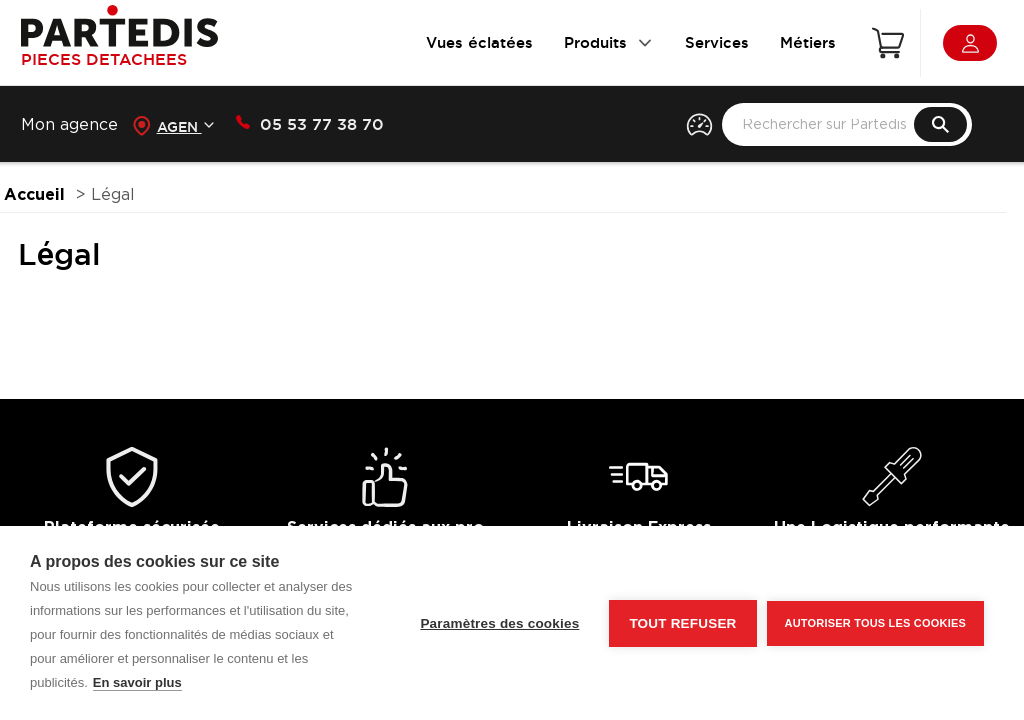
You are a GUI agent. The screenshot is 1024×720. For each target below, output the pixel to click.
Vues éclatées (479, 42)
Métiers (808, 42)
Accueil (34, 195)
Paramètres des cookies (499, 623)
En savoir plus (137, 682)
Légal (113, 195)
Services (717, 42)
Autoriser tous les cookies (875, 623)
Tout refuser (682, 623)
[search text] (846, 124)
